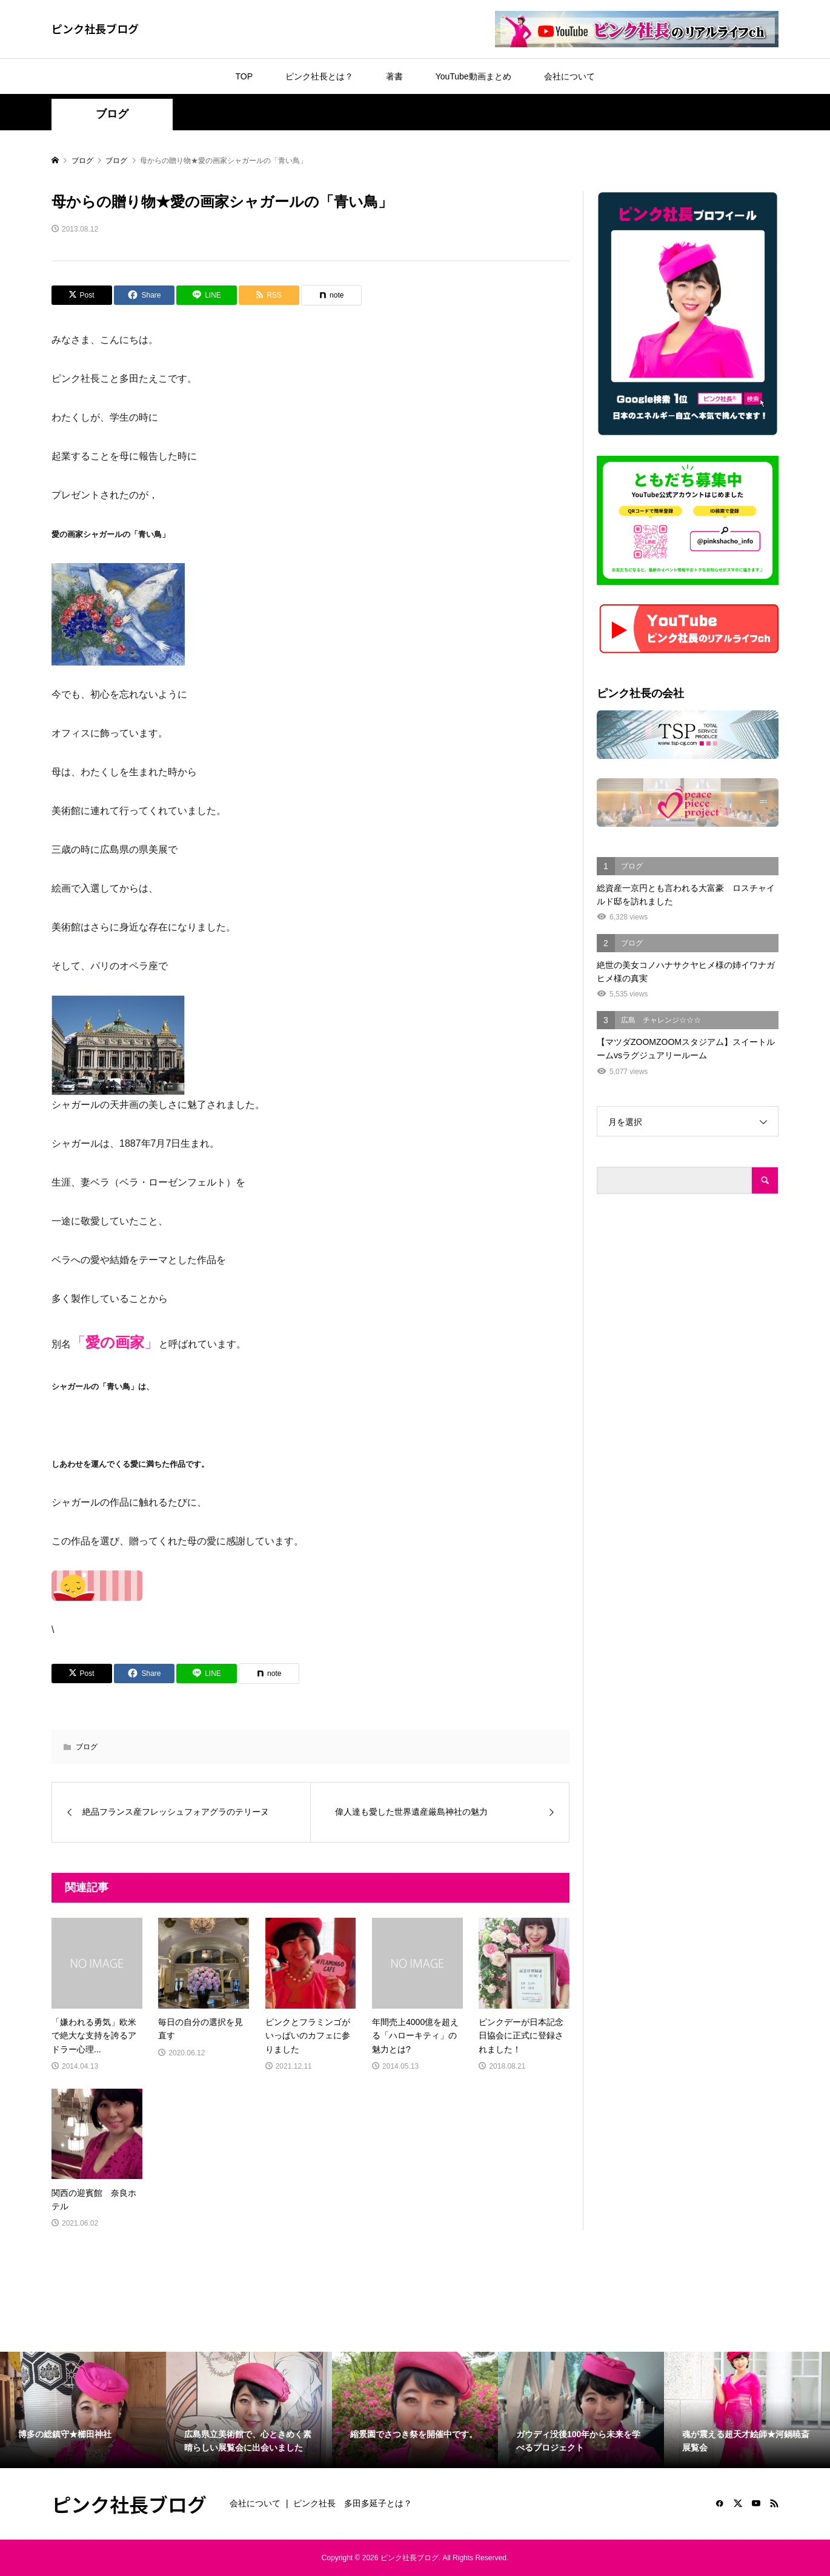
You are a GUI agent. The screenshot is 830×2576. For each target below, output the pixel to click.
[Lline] (206, 295)
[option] (83, 2410)
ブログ (112, 114)
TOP (244, 76)
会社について (569, 76)
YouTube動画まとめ (473, 76)
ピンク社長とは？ (319, 76)
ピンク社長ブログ (95, 28)
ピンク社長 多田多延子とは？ (352, 2503)
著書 (394, 76)
